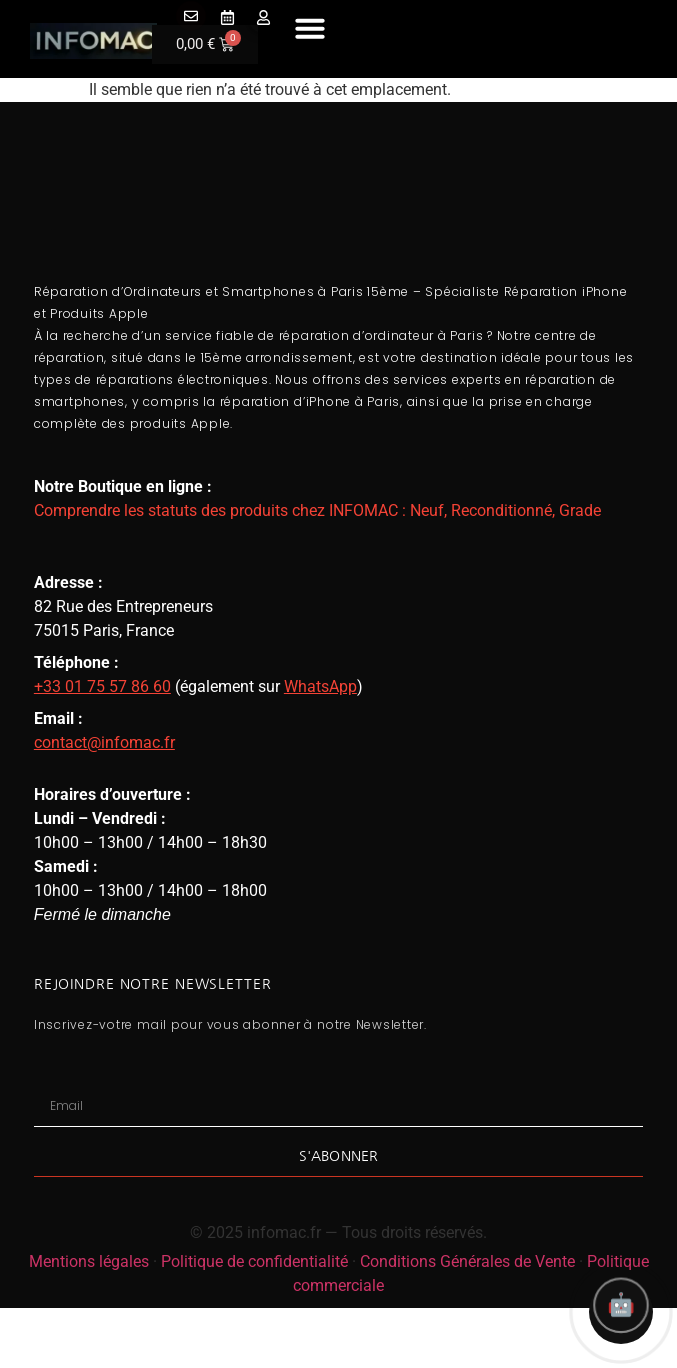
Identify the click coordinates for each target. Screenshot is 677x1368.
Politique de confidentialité (254, 1261)
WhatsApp (320, 686)
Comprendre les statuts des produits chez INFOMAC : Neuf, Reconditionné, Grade (317, 510)
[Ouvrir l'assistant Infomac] (621, 1312)
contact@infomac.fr (104, 742)
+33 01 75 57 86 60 (102, 686)
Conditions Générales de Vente (467, 1261)
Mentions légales (89, 1261)
